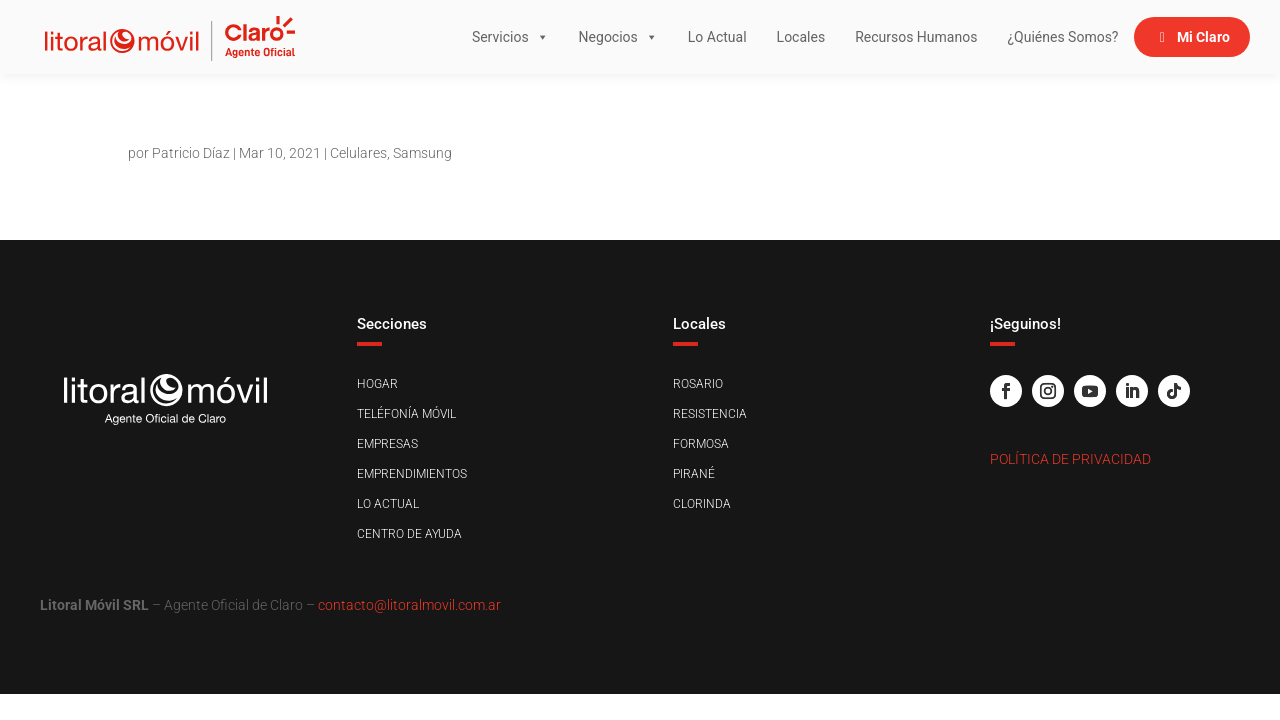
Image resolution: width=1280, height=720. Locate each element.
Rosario (698, 384)
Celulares (358, 153)
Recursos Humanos (916, 37)
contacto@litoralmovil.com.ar (409, 605)
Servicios (510, 37)
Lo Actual (717, 37)
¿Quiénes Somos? (1062, 37)
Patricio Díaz (191, 153)
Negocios (618, 37)
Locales (801, 37)
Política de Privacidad (1070, 459)
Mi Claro (1203, 37)
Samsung (422, 153)
